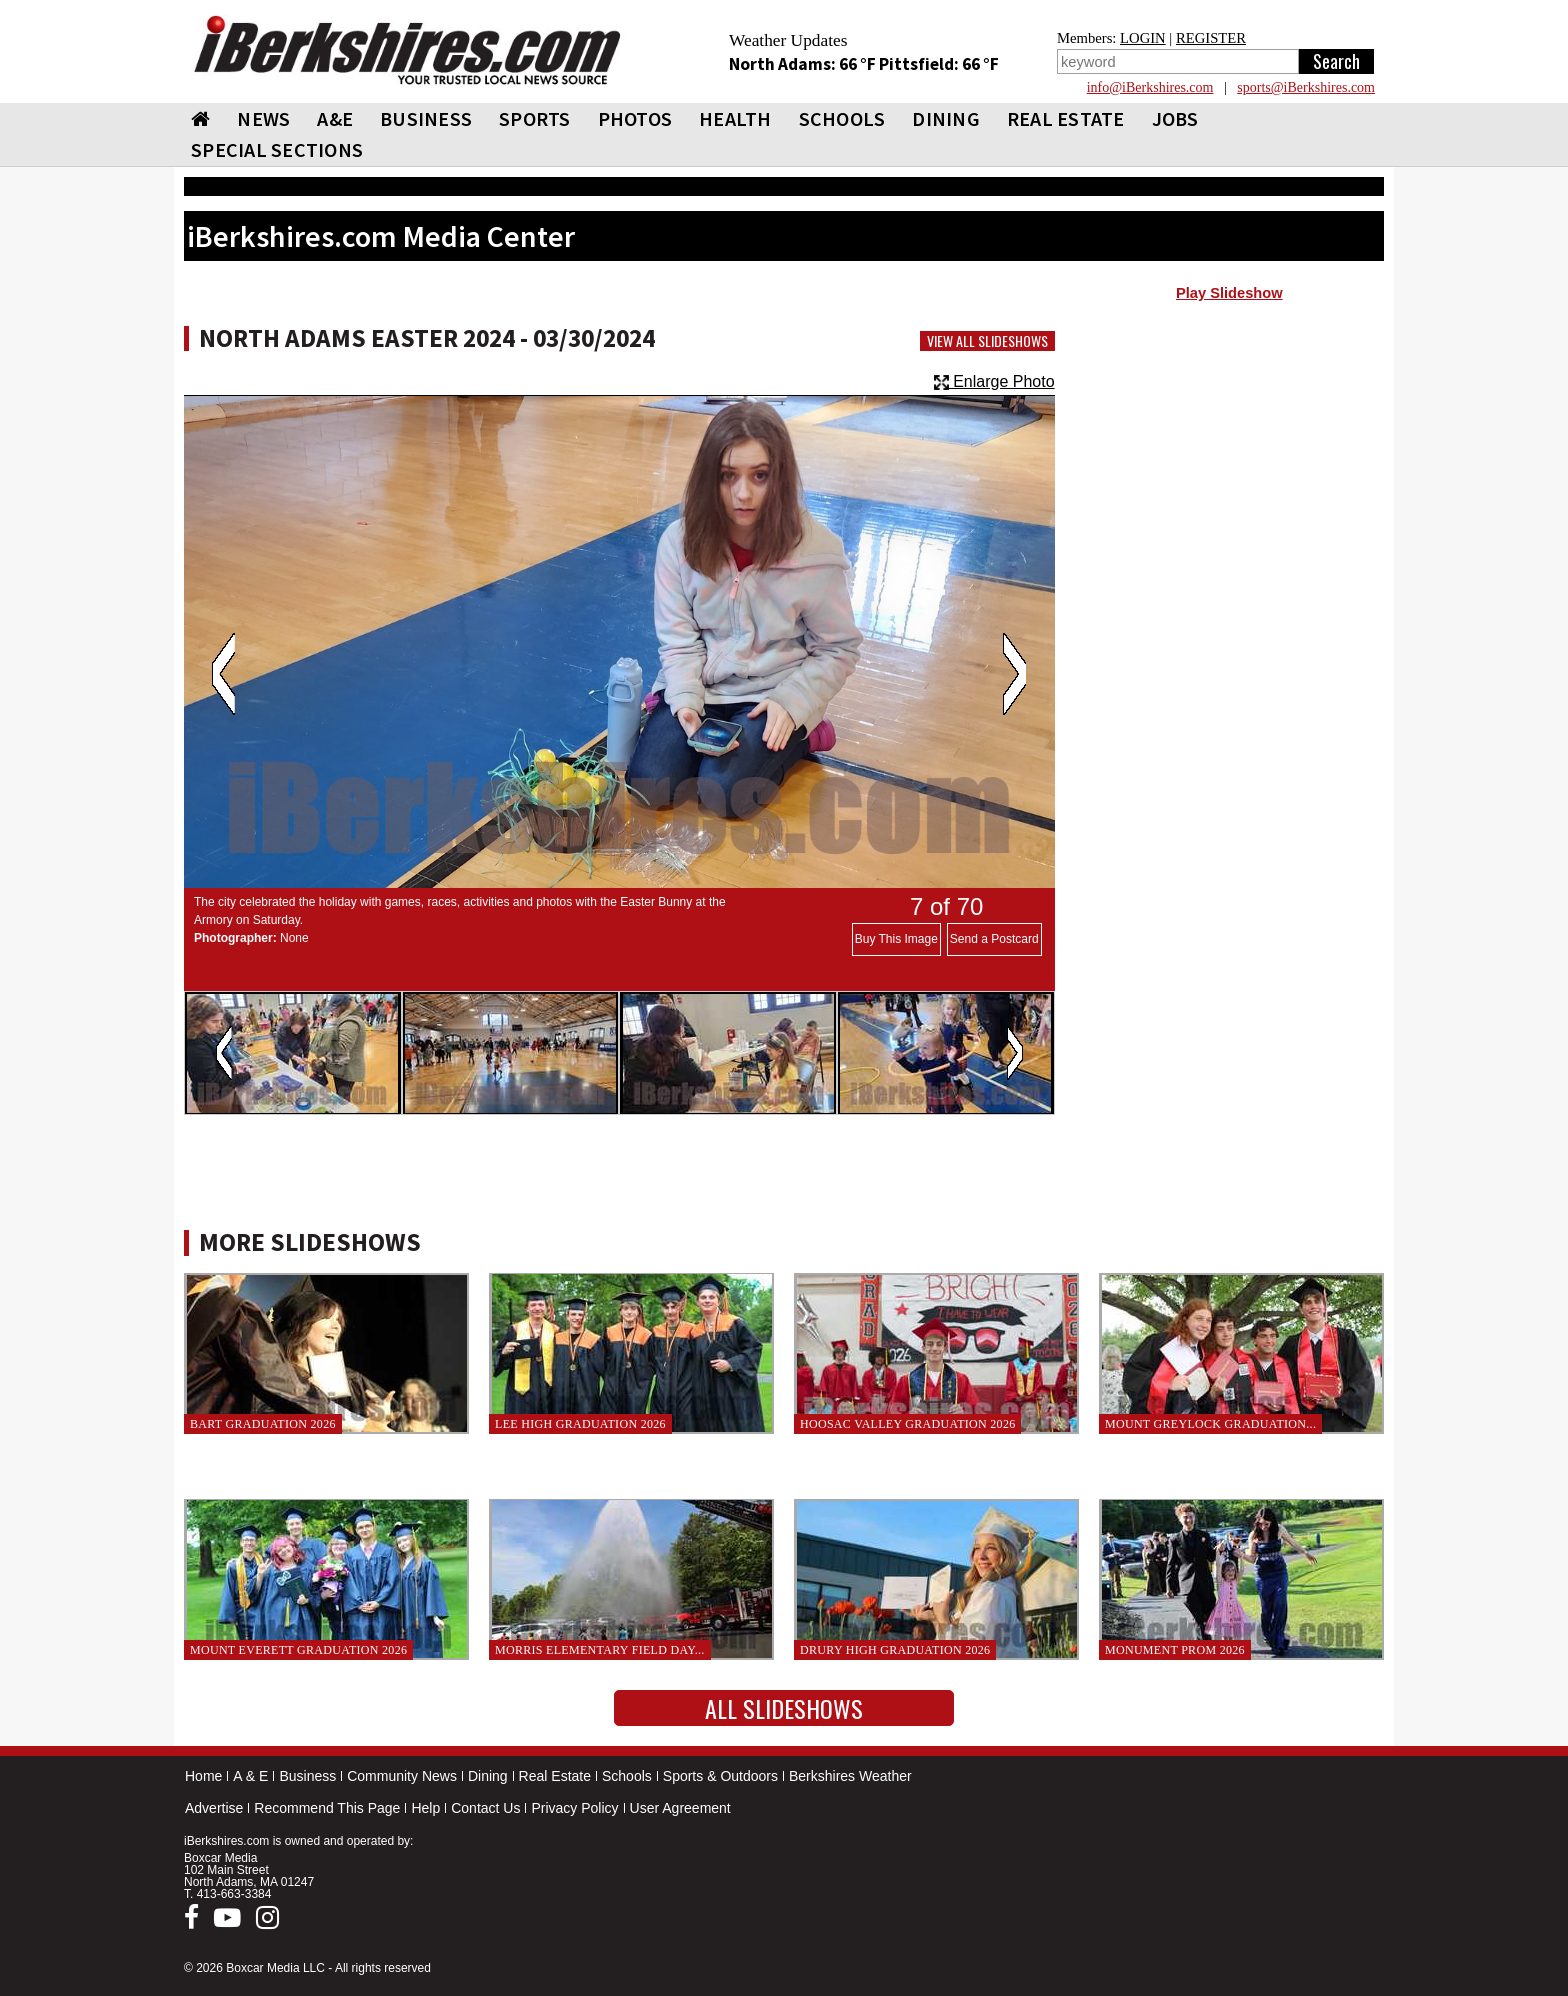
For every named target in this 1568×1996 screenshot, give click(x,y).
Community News (402, 1776)
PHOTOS (635, 118)
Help (425, 1808)
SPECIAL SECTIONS (277, 149)
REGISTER (1211, 38)
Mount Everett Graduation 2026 (298, 1650)
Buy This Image (896, 939)
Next (1014, 674)
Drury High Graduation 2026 (895, 1650)
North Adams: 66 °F (804, 64)
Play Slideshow (1229, 293)
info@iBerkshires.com (1150, 87)
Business (307, 1776)
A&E (335, 118)
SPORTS (535, 118)
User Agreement (680, 1808)
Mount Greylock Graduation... (1210, 1424)
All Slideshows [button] (784, 1708)
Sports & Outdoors (720, 1776)
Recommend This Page (327, 1808)
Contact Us (485, 1808)
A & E (250, 1776)
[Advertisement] (1229, 471)
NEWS (263, 118)
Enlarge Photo (994, 381)
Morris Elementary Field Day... (600, 1650)
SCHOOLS (842, 118)
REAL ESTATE (1066, 118)
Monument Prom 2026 (1175, 1650)
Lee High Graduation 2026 (580, 1424)
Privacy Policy (574, 1808)
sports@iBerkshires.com (1306, 87)
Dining (488, 1776)
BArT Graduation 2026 (263, 1424)
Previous (223, 674)
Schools (627, 1776)
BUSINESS (426, 118)
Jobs (1175, 118)
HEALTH (735, 118)
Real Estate (555, 1776)
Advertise (214, 1808)
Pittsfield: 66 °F (939, 64)
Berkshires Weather (850, 1776)
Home (203, 1776)
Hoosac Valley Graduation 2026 (907, 1424)
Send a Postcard (994, 939)
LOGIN (1143, 38)
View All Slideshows (987, 341)
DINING (946, 118)
